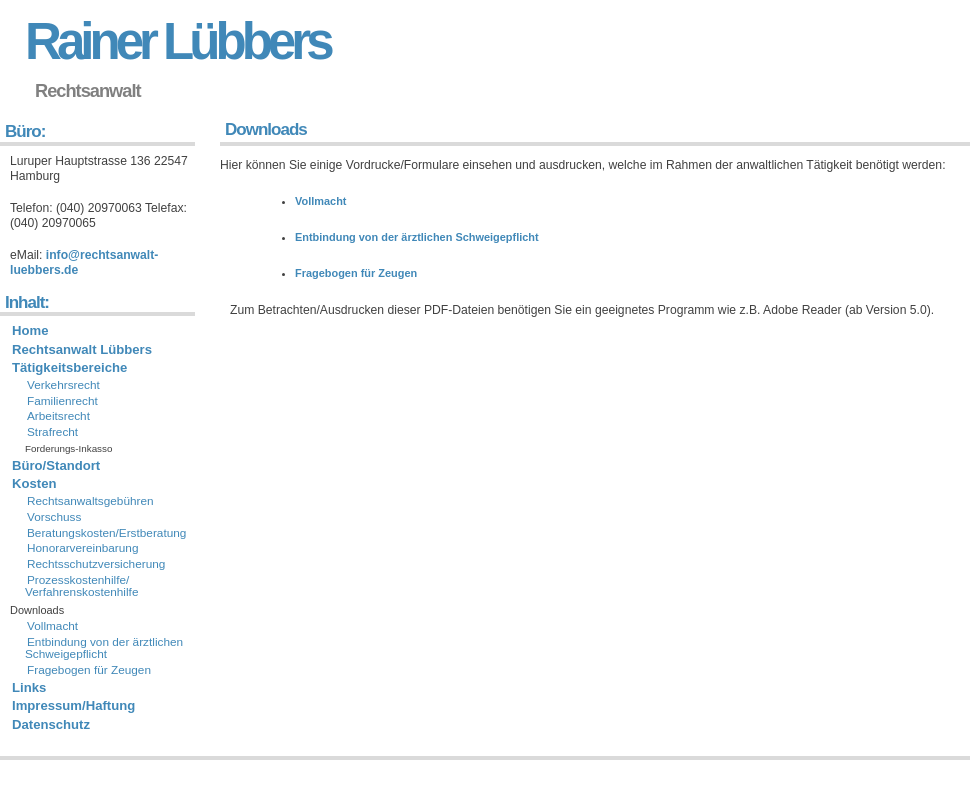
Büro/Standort (56, 465)
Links (29, 687)
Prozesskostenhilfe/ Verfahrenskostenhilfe (81, 586)
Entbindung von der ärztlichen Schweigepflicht (417, 237)
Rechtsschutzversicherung (96, 564)
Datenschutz (51, 724)
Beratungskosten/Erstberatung (106, 533)
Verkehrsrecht (63, 385)
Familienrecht (62, 401)
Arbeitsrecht (58, 416)
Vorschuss (54, 517)
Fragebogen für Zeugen (356, 273)
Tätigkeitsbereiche (69, 367)
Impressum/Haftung (73, 705)
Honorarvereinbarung (82, 548)
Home (30, 330)
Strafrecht (52, 432)
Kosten (34, 483)
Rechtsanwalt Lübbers (82, 349)
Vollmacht (320, 201)
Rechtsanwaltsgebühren (90, 501)
